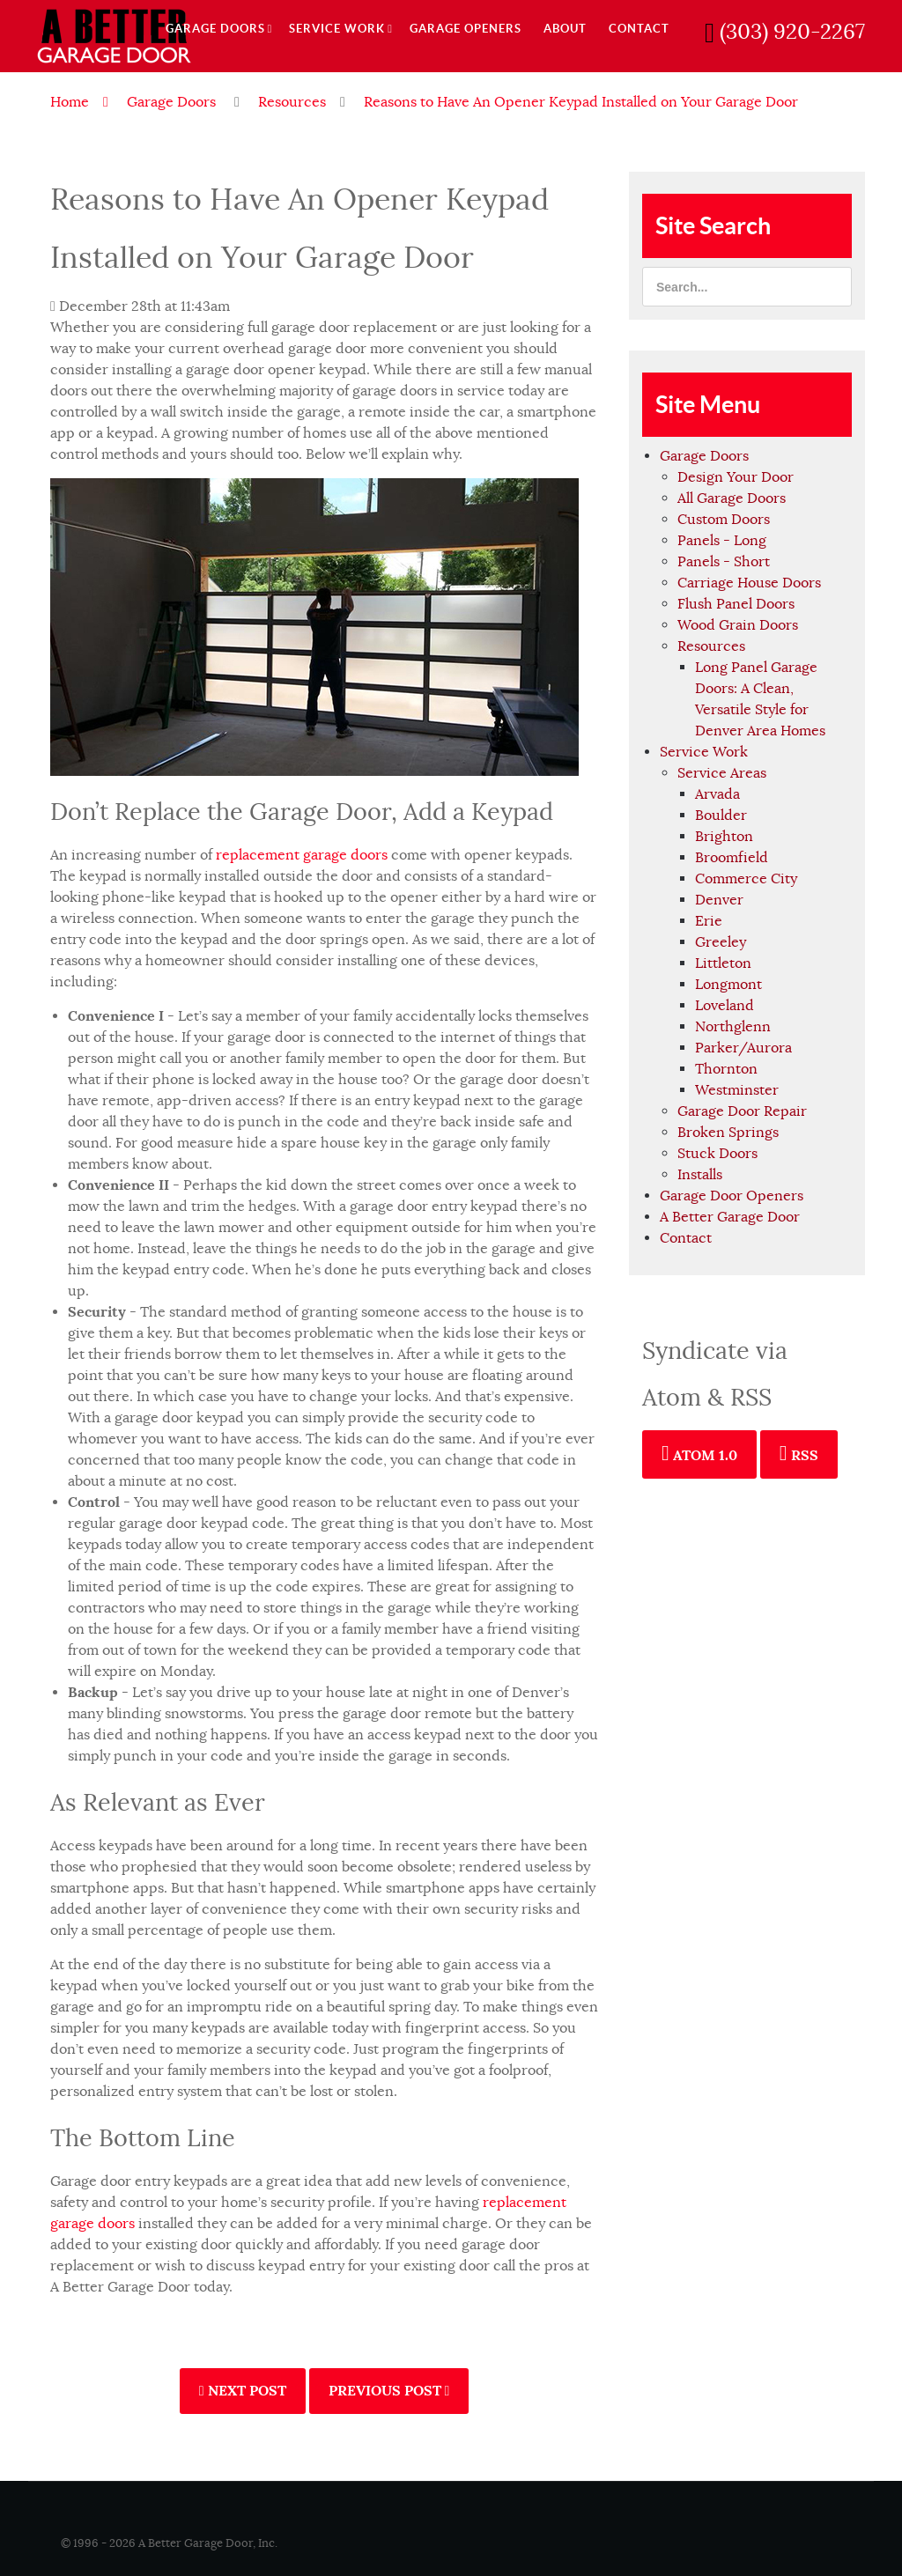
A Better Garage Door (730, 1217)
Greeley (720, 942)
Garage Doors (704, 456)
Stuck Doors (717, 1154)
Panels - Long (721, 541)
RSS (799, 1454)
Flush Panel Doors (736, 604)
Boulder (721, 815)
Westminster (737, 1090)
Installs (699, 1175)
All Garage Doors (731, 498)
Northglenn (733, 1027)
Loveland (724, 1006)
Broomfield (731, 858)
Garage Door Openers (731, 1196)
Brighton (724, 836)
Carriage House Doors (749, 583)
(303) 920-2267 (792, 31)
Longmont (728, 984)
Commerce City (746, 879)
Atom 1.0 (699, 1454)
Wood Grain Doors (737, 625)
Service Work (704, 752)
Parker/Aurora (743, 1048)
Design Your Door (735, 477)
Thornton (726, 1069)
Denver (719, 900)
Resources (711, 646)
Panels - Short (723, 562)
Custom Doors (723, 519)
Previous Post (389, 2390)
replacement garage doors (302, 855)
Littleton (723, 963)
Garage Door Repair (742, 1111)
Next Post (242, 2390)
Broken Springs (728, 1132)
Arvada (717, 794)
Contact (686, 1238)
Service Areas (721, 773)
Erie (708, 921)
